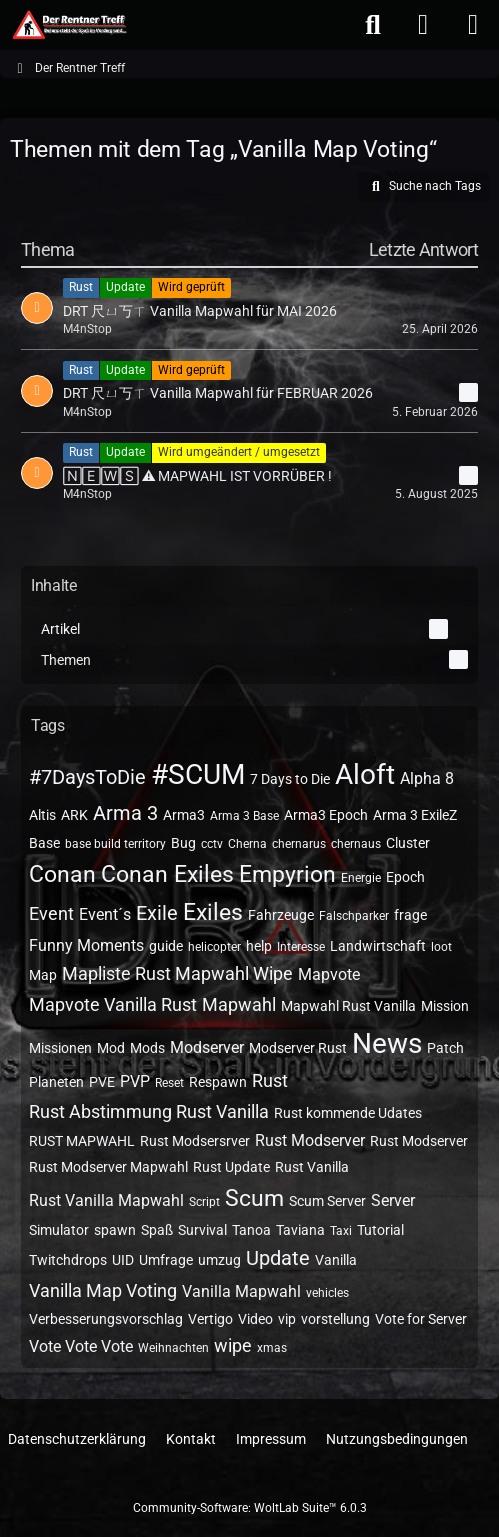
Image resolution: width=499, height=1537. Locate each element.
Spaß (157, 1230)
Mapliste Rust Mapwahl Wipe (177, 973)
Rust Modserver (310, 1140)
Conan (62, 874)
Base (44, 843)
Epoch (405, 877)
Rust (270, 1080)
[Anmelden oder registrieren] (423, 25)
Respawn (218, 1082)
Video (255, 1319)
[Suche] (373, 25)
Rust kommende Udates (348, 1113)
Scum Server (327, 1201)
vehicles (327, 1293)
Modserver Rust (298, 1048)
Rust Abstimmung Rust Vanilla (149, 1111)
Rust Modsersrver (195, 1141)
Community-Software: (250, 1508)
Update (278, 1258)
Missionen (60, 1048)
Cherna (247, 844)
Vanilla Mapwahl (241, 1291)
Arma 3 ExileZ (415, 815)
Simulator (59, 1230)
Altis (42, 815)
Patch (445, 1048)
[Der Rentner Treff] (68, 25)
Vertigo (210, 1319)
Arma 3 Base (244, 816)
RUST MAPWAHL (82, 1141)
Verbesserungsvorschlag (106, 1319)
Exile (157, 913)
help (259, 946)
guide (166, 946)
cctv (212, 844)
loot (441, 947)
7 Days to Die (290, 779)
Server (393, 1200)
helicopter (214, 947)
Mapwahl (239, 1004)
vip (287, 1319)
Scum (254, 1198)
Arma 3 (125, 813)
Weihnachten (173, 1348)
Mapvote (329, 974)
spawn (115, 1230)
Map (43, 975)
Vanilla (336, 1260)
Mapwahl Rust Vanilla (348, 1006)
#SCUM (198, 774)
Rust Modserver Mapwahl (108, 1167)
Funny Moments (86, 945)
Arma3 (184, 815)
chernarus (299, 844)
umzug (219, 1260)
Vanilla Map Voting (103, 1290)
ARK (74, 815)
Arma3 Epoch (326, 815)
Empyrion (287, 874)
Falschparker (354, 916)
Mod (111, 1048)
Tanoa (251, 1230)
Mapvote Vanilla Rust (113, 1004)
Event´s (105, 914)
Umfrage (166, 1260)
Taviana (300, 1230)
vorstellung (335, 1319)
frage (410, 915)
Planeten (56, 1082)
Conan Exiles (167, 874)
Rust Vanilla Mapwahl (106, 1200)
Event (51, 913)
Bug (183, 843)
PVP (135, 1081)
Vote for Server (421, 1319)
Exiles (213, 912)
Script (204, 1202)
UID (123, 1260)
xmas (272, 1348)
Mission (445, 1006)
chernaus (356, 844)
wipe (233, 1345)
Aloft (365, 774)
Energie (361, 878)
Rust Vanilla (312, 1167)
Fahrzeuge (281, 915)
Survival (202, 1230)
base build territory (115, 844)
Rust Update (231, 1167)
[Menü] (473, 25)
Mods (147, 1048)
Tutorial (380, 1230)
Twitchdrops (68, 1260)
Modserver (207, 1047)
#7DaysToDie (87, 777)
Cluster (408, 843)
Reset (169, 1083)
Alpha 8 (427, 778)
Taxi (341, 1231)
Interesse (301, 947)
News (387, 1043)
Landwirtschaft (378, 946)
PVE (102, 1082)
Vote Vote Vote (81, 1346)
